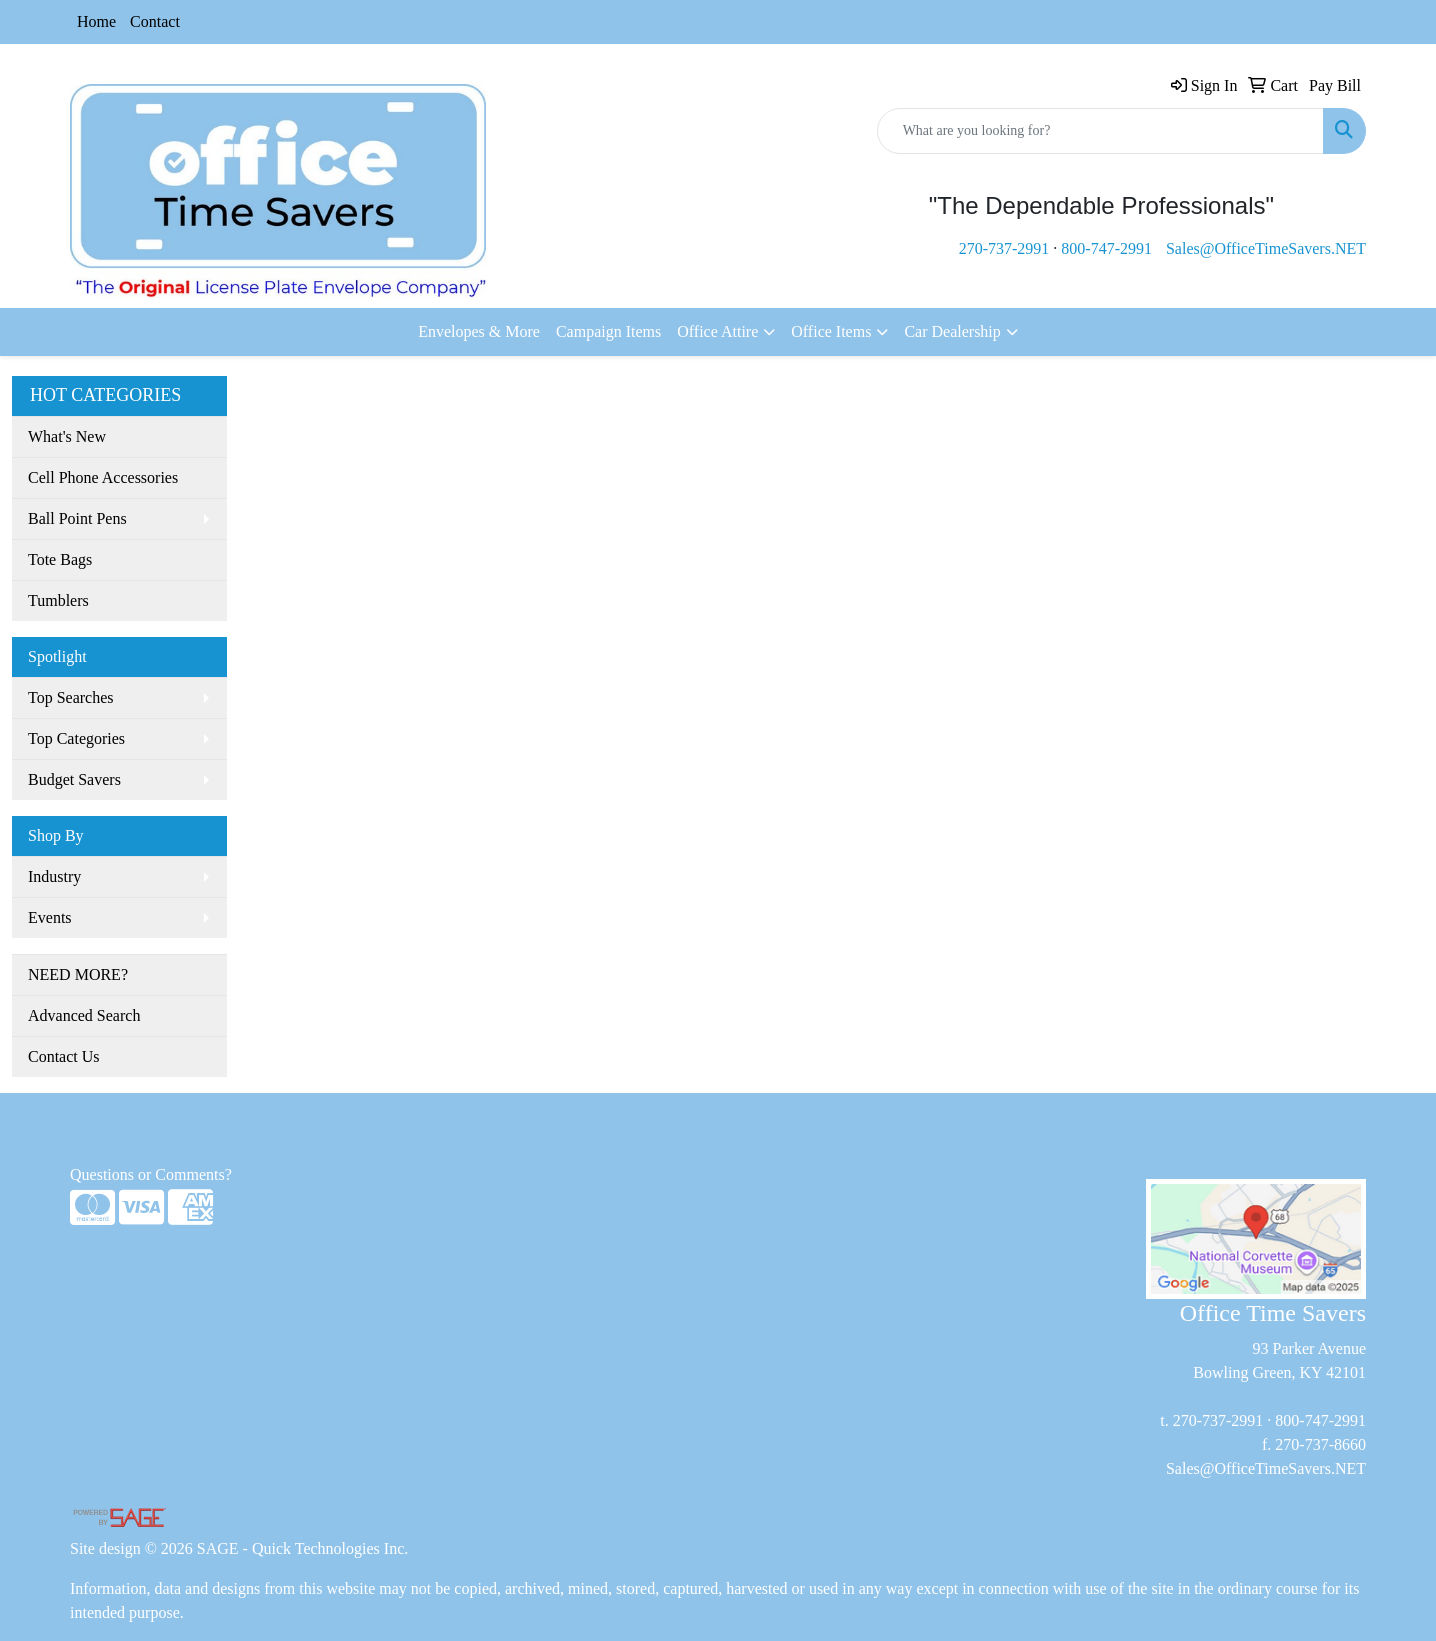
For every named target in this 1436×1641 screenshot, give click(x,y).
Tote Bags (60, 559)
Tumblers (58, 600)
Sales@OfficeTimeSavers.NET (1266, 248)
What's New (67, 436)
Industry (54, 876)
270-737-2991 (1004, 248)
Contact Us (64, 1056)
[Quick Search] (1100, 131)
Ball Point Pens (77, 518)
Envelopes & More (479, 331)
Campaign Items (608, 331)
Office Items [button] (831, 331)
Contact (155, 21)
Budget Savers (74, 779)
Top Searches (71, 697)
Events (50, 917)
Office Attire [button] (717, 331)
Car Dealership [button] (952, 331)
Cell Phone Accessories (103, 477)
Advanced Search (84, 1015)
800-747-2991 (1106, 248)
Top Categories (76, 738)
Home (96, 21)
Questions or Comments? (151, 1174)
